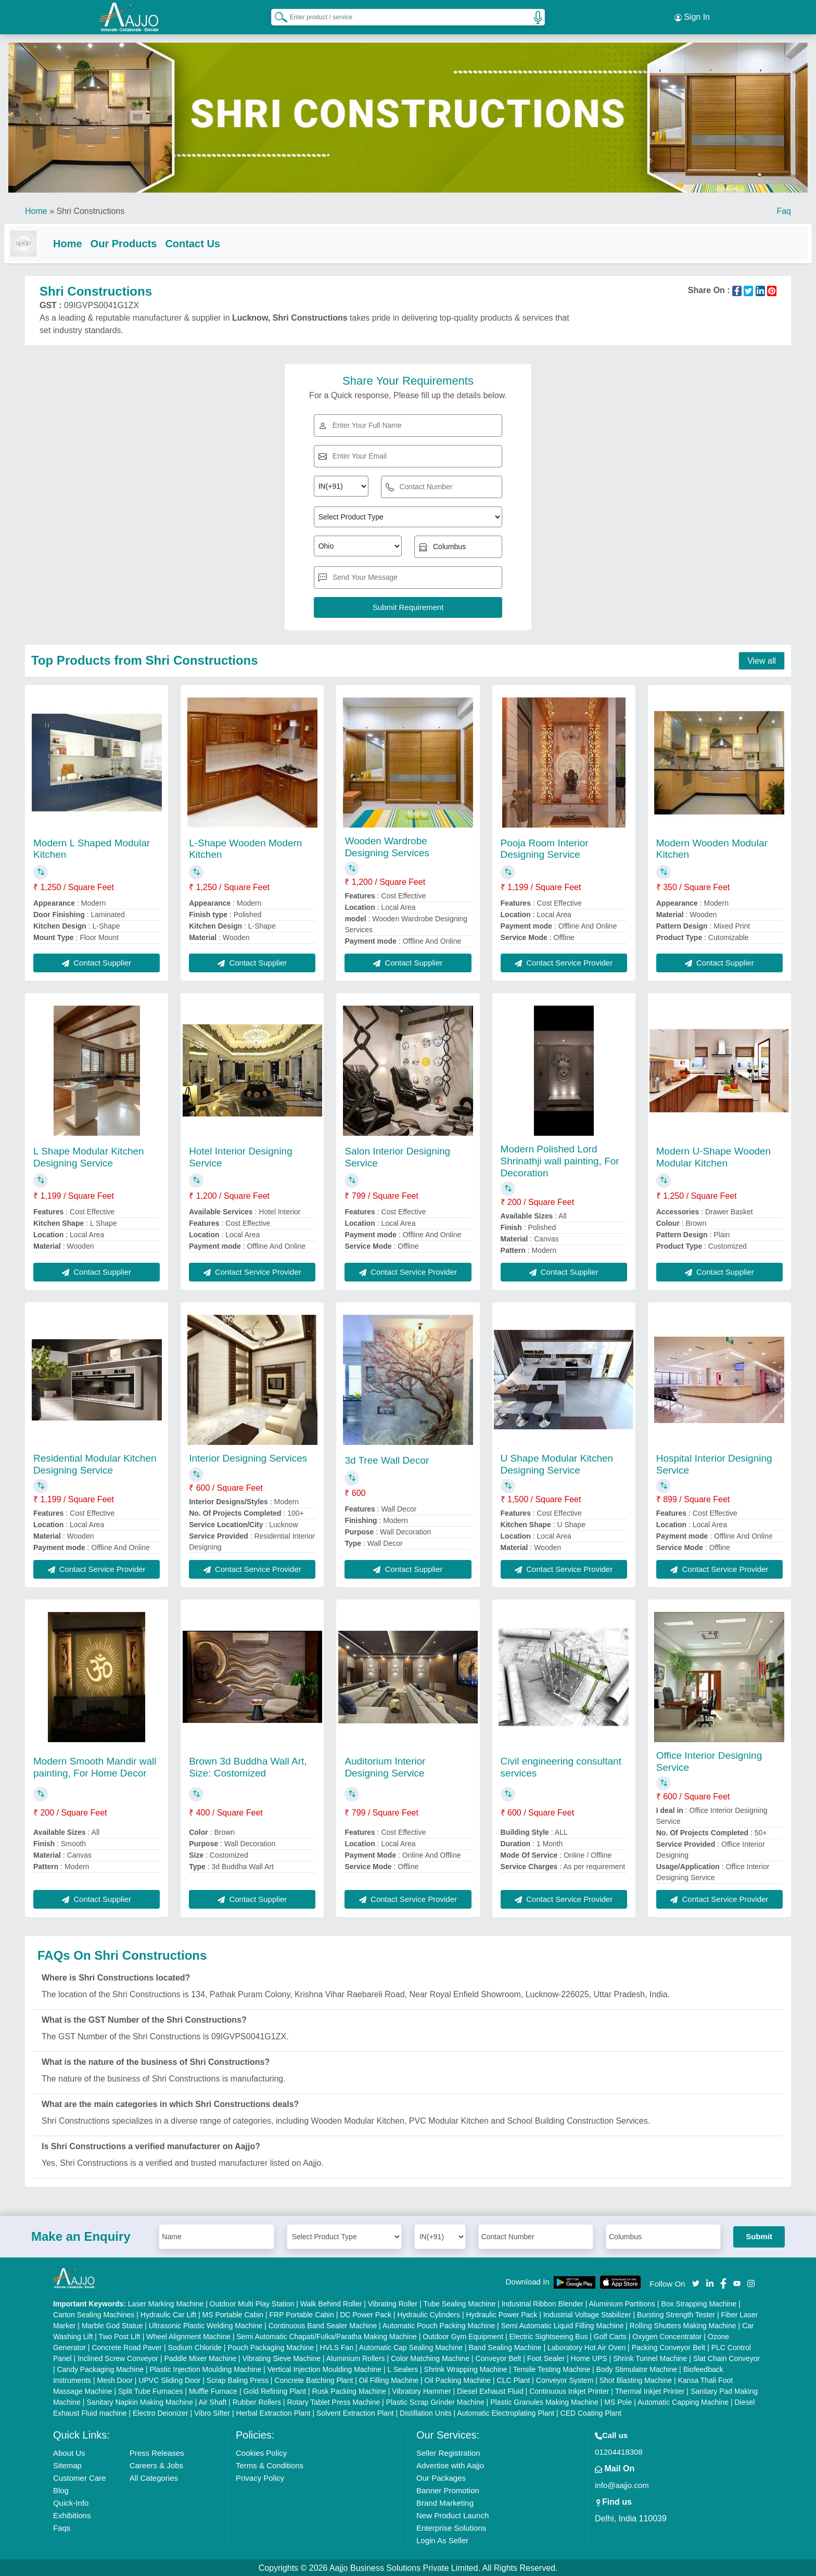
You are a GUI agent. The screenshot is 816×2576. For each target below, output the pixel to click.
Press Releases (157, 2451)
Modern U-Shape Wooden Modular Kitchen (713, 1156)
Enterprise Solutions (451, 2526)
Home (36, 208)
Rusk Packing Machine (349, 2390)
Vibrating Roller (392, 2303)
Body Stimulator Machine (637, 2368)
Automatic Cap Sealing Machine (411, 2346)
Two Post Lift (120, 2335)
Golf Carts (610, 2335)
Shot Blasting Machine (636, 2379)
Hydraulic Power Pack (501, 2313)
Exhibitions (72, 2514)
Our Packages (441, 2476)
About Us (69, 2451)
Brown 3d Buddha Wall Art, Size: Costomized (248, 1766)
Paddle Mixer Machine (200, 2357)
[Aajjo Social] (695, 2281)
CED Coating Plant (591, 2412)
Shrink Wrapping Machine (465, 2368)
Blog (61, 2489)
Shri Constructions (90, 208)
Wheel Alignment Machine (188, 2335)
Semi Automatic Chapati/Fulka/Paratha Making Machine (326, 2335)
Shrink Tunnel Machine (650, 2357)
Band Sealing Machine (504, 2346)
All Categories (154, 2476)
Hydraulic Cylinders (428, 2313)
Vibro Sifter (212, 2412)
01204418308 (619, 2450)
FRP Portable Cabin (302, 2313)
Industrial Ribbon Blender (542, 2303)
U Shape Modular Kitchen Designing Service (557, 1463)
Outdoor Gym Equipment (463, 2335)
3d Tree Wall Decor (387, 1459)
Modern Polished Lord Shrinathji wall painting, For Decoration (560, 1160)
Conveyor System (564, 2379)
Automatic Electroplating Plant (505, 2412)
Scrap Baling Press (238, 2379)
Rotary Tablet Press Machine (333, 2401)
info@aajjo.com (622, 2484)
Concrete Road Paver (127, 2346)
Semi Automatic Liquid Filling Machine (562, 2324)
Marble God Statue (112, 2324)
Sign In (692, 15)
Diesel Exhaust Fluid (490, 2390)
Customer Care (79, 2476)
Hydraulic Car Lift (168, 2313)
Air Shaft (213, 2401)
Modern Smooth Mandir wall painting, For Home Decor (95, 1766)
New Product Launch (452, 2514)
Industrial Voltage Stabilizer (587, 2313)
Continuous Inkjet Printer (569, 2390)
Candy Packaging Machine (100, 2368)
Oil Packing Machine (458, 2379)
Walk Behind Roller (331, 2303)
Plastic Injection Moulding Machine (205, 2368)
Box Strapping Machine (699, 2303)
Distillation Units (426, 2412)
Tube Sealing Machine (459, 2303)
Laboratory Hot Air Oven (586, 2346)
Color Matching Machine (430, 2357)
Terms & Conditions (269, 2464)
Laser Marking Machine (166, 2303)
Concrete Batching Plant (313, 2379)
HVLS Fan (337, 2346)
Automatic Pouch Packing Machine (438, 2324)
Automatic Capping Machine (683, 2401)
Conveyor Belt (498, 2357)
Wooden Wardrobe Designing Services (387, 845)
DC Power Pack (365, 2313)
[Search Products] (276, 15)
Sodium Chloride (195, 2346)
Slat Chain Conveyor (726, 2357)
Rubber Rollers (257, 2401)
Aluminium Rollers (355, 2357)
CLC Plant (513, 2379)
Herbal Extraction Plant (273, 2412)
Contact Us (213, 240)
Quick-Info (70, 2501)
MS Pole (618, 2401)
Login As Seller (442, 2539)
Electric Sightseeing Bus (548, 2335)
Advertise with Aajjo (450, 2464)
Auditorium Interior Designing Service (385, 1766)
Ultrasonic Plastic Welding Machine (205, 2324)
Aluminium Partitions (622, 2303)
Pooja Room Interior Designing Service (545, 847)
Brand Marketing (445, 2501)
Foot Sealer (546, 2357)
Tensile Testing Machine (551, 2368)
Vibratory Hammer (421, 2390)
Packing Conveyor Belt (669, 2346)
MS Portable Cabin (233, 2313)
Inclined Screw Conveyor (118, 2357)
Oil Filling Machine (388, 2379)
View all (761, 659)
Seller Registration (448, 2451)
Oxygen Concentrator (667, 2335)
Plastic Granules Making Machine (544, 2401)
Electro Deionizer (160, 2412)
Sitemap (67, 2464)
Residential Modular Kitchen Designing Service (95, 1463)
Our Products (144, 240)
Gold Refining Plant (274, 2390)
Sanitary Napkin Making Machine (139, 2401)
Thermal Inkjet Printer (650, 2390)
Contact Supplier (96, 961)
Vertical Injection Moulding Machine (324, 2368)
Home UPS (589, 2357)
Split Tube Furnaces (150, 2390)
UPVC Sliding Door (169, 2379)
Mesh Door (114, 2379)
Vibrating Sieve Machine (281, 2357)
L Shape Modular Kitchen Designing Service (88, 1156)
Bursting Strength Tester (676, 2313)
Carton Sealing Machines (93, 2313)
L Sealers (403, 2368)
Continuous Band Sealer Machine (323, 2324)
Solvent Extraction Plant (355, 2412)
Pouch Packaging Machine (270, 2346)
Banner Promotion (447, 2489)
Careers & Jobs (156, 2464)
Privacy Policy (260, 2476)
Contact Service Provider (564, 961)
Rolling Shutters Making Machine (683, 2324)
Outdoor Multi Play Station (252, 2303)
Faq (783, 208)
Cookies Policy (261, 2451)
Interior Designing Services (248, 1457)
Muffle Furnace (213, 2390)
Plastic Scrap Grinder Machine (435, 2401)
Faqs (61, 2526)
